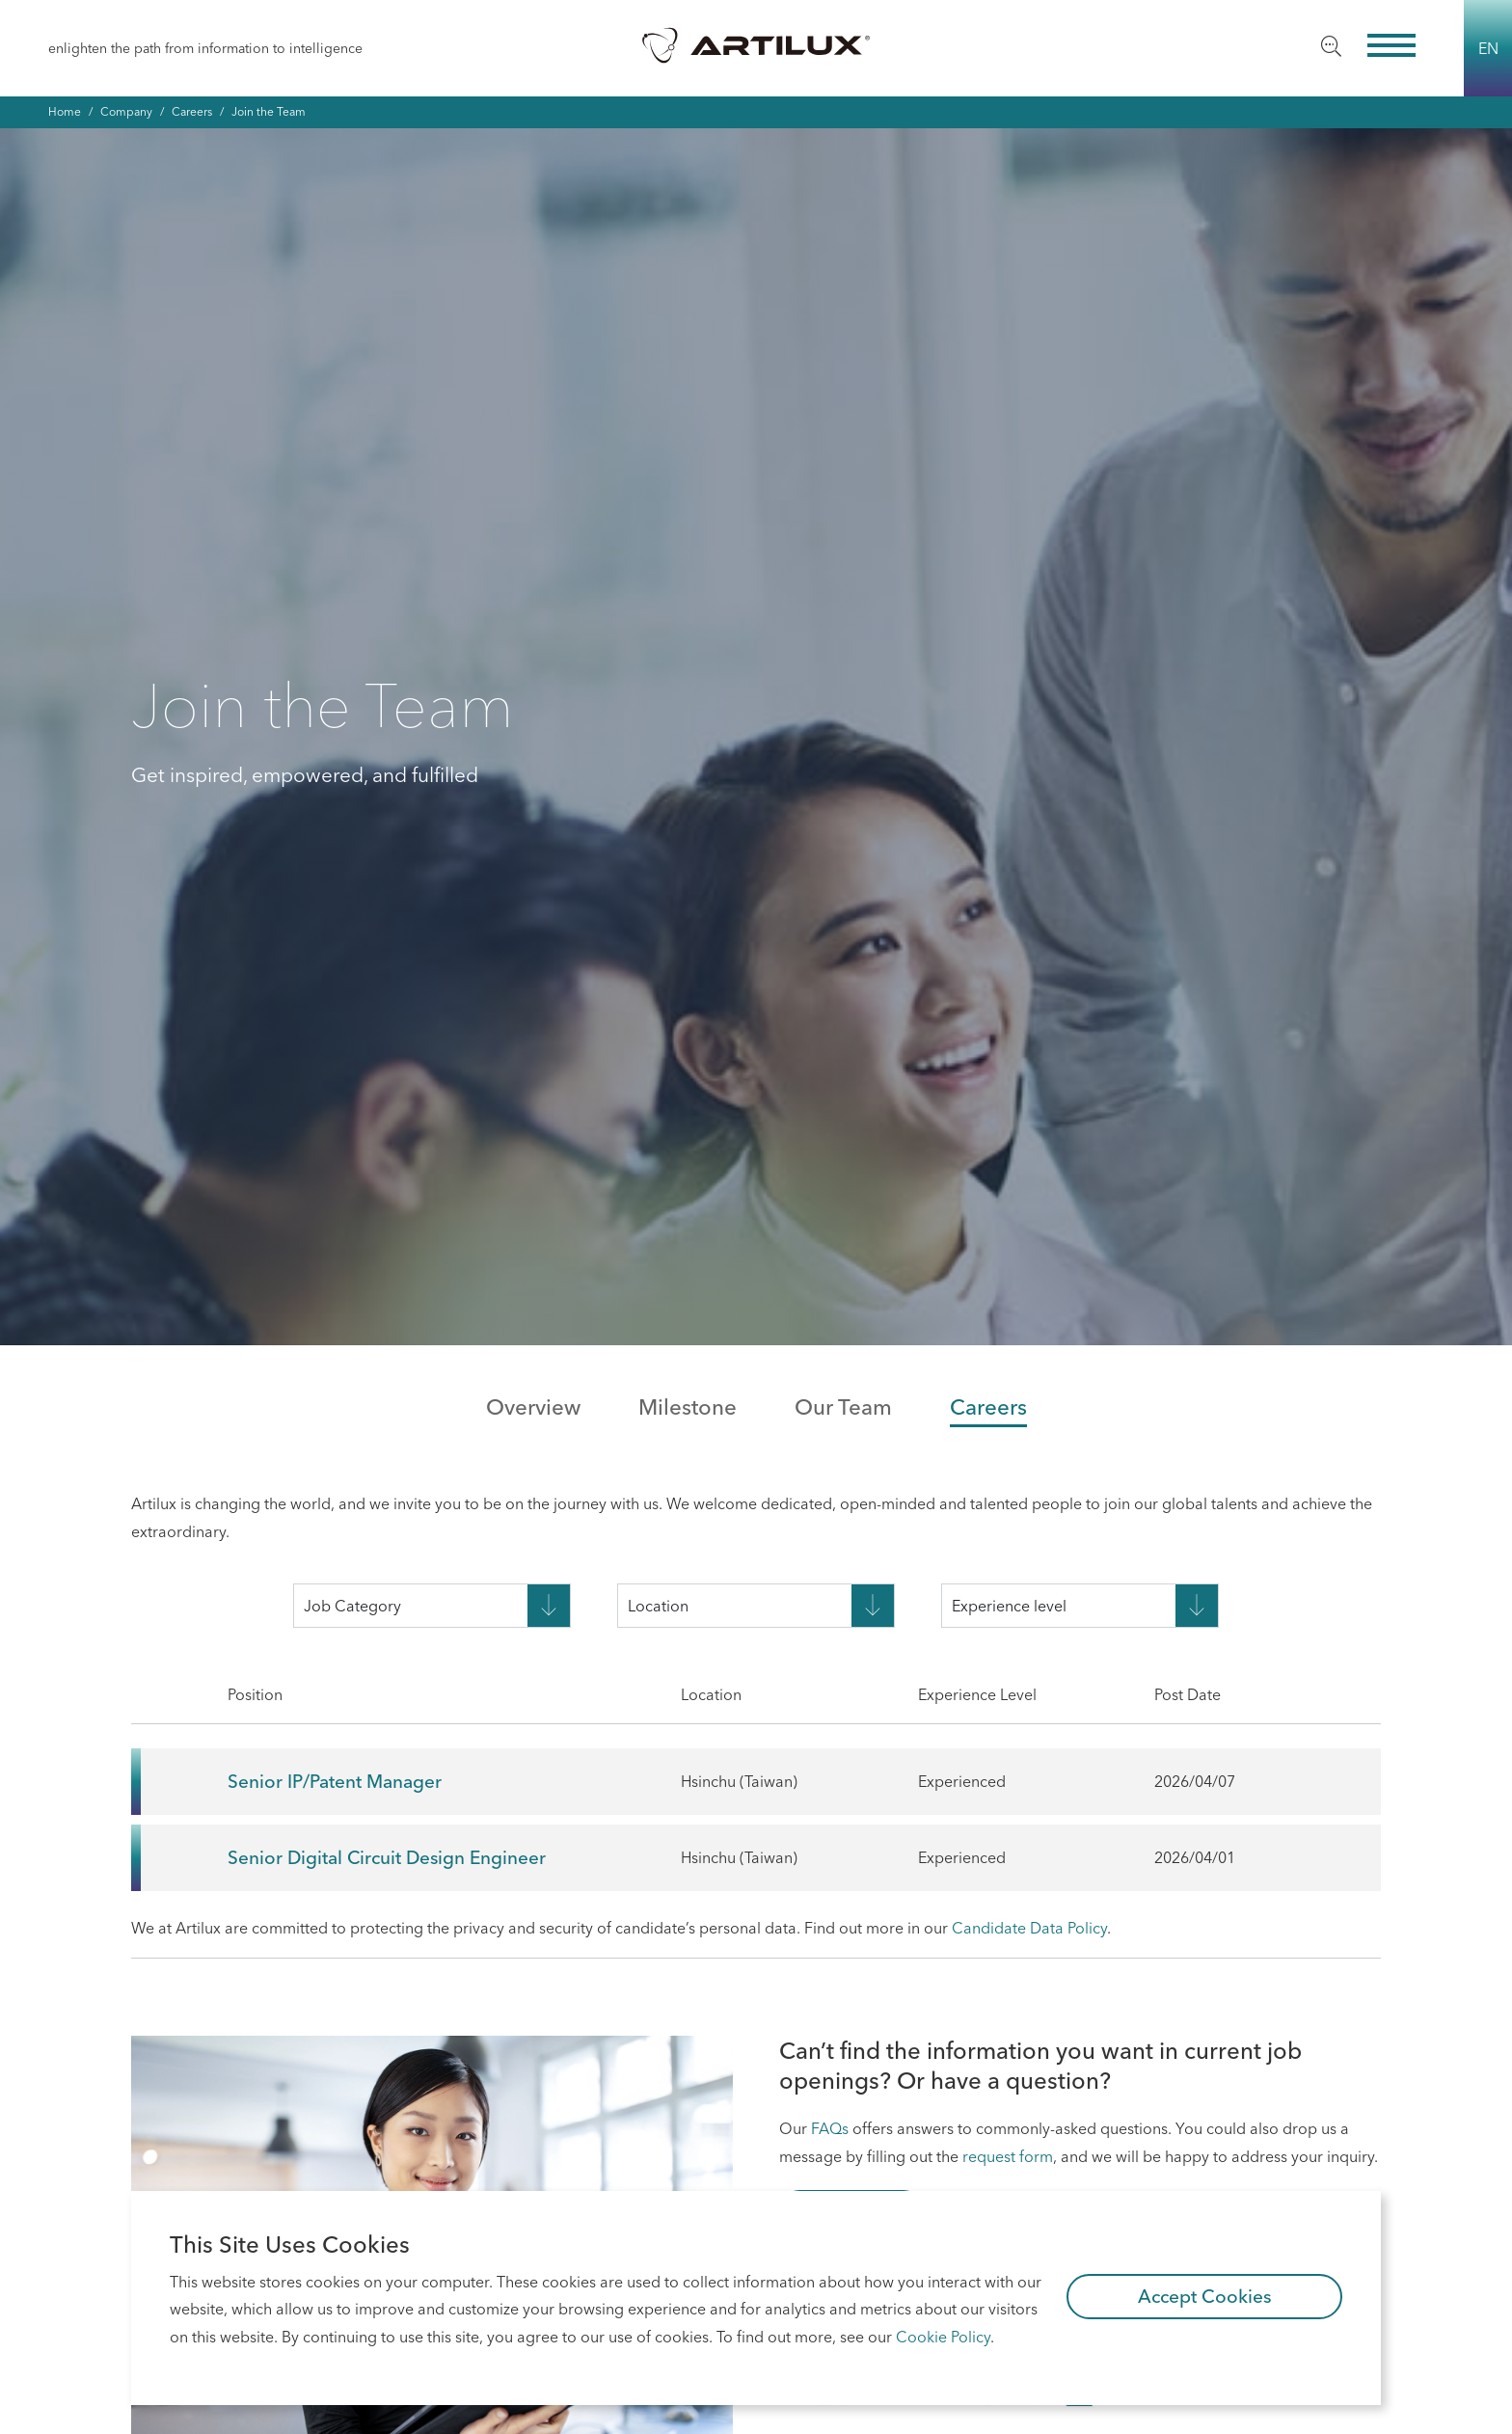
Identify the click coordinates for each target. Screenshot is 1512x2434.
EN (1488, 48)
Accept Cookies (1205, 2296)
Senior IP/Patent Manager (335, 1781)
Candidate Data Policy (1029, 1927)
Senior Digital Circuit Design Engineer (387, 1857)
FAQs (830, 2128)
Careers (192, 111)
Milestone (687, 1406)
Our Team (843, 1406)
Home (64, 111)
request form (1007, 2156)
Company (126, 111)
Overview (533, 1406)
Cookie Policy (943, 2336)
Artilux (756, 44)
